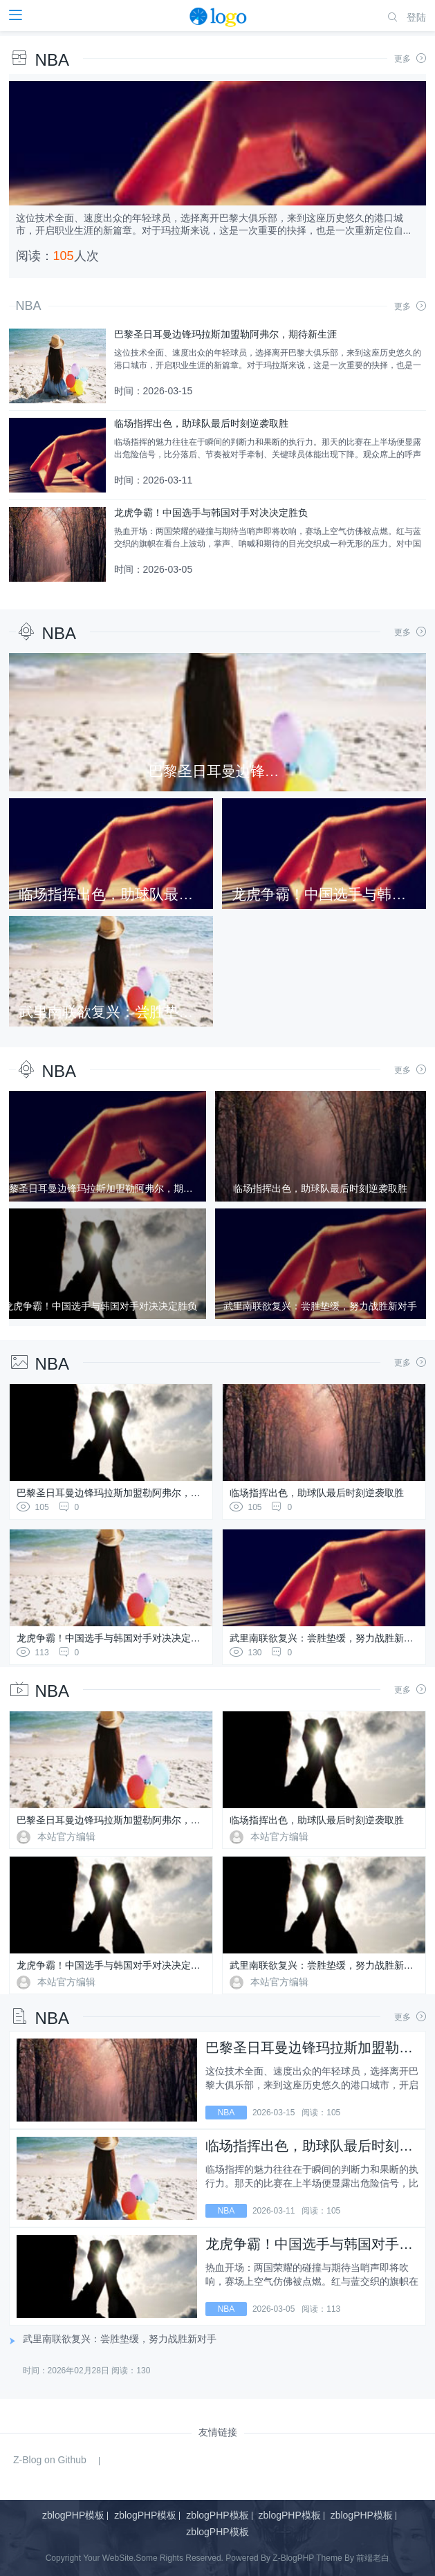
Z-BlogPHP (293, 2558)
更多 (410, 59)
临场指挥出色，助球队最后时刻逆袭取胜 (317, 1492)
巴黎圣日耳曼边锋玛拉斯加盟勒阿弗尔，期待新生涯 (128, 1492)
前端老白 (372, 2558)
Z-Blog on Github (49, 2459)
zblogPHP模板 (73, 2515)
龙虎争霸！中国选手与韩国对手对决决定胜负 (113, 1638)
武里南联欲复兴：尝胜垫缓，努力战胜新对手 (326, 1638)
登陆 (416, 17)
